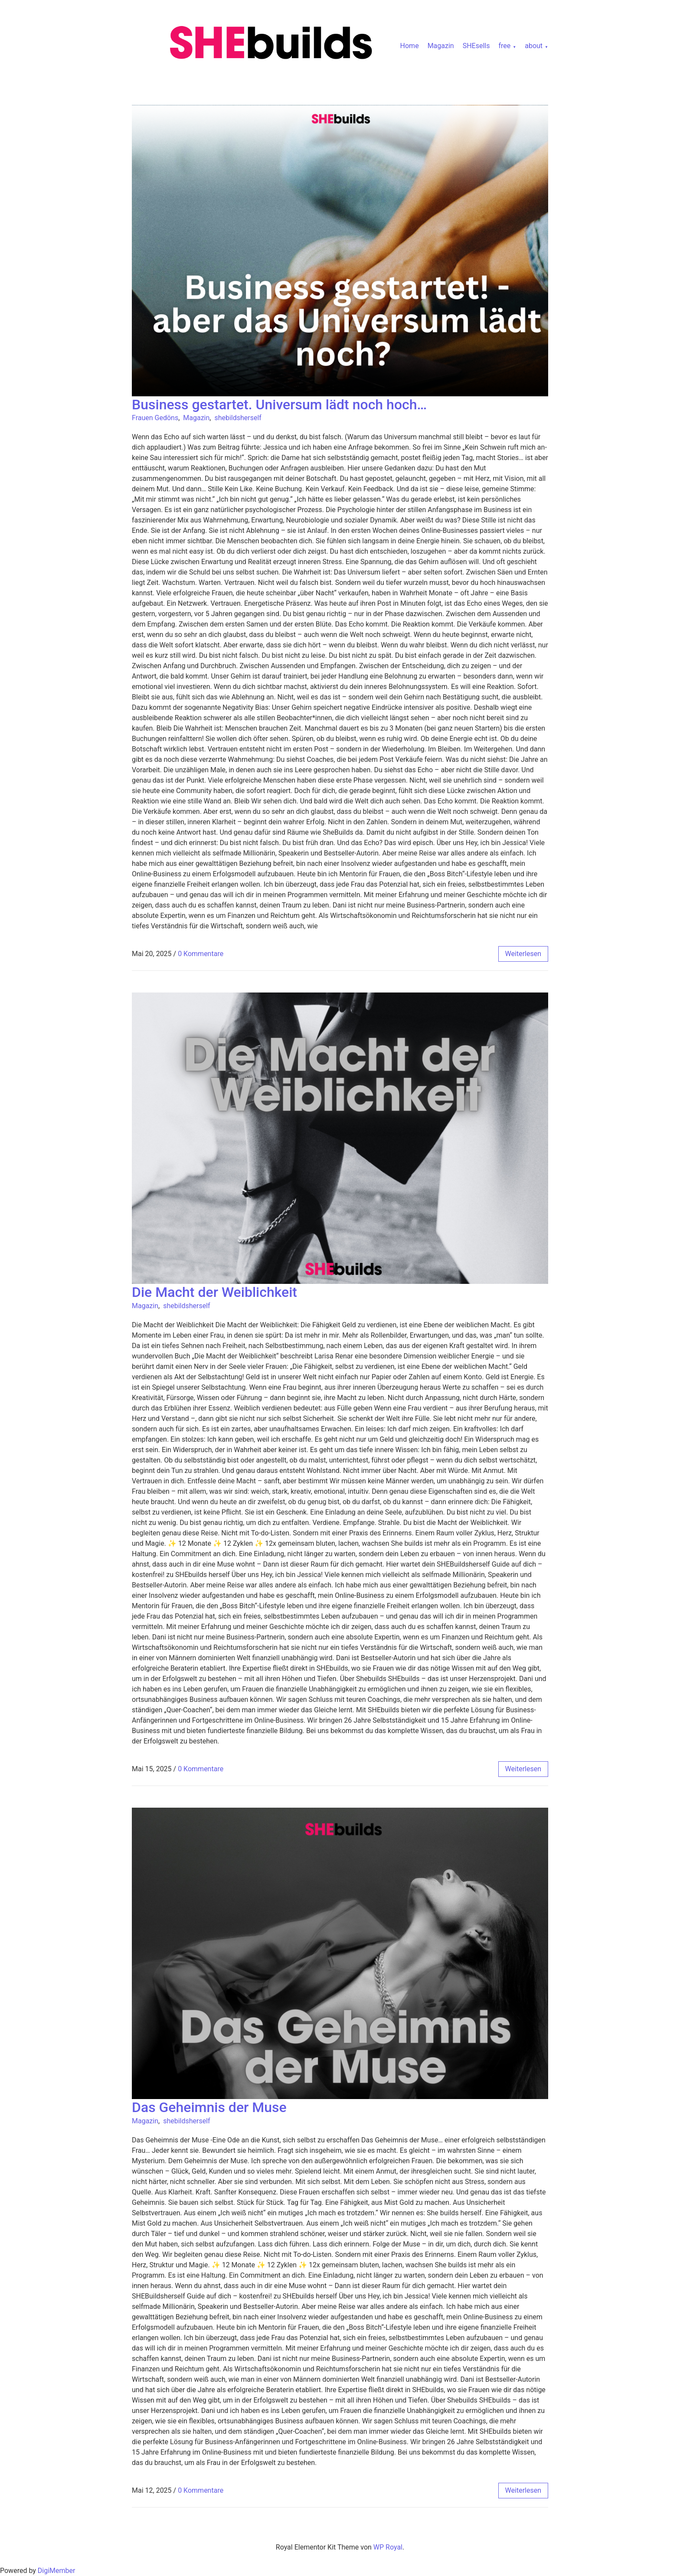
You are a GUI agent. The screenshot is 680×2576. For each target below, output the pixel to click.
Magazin (441, 46)
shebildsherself (238, 418)
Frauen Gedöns (155, 418)
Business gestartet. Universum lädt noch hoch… (279, 404)
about (534, 46)
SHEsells (476, 46)
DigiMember (56, 2570)
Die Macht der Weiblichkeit (214, 1292)
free (504, 46)
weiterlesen (523, 954)
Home (409, 46)
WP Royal (387, 2547)
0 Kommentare (200, 954)
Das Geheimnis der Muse (209, 2107)
